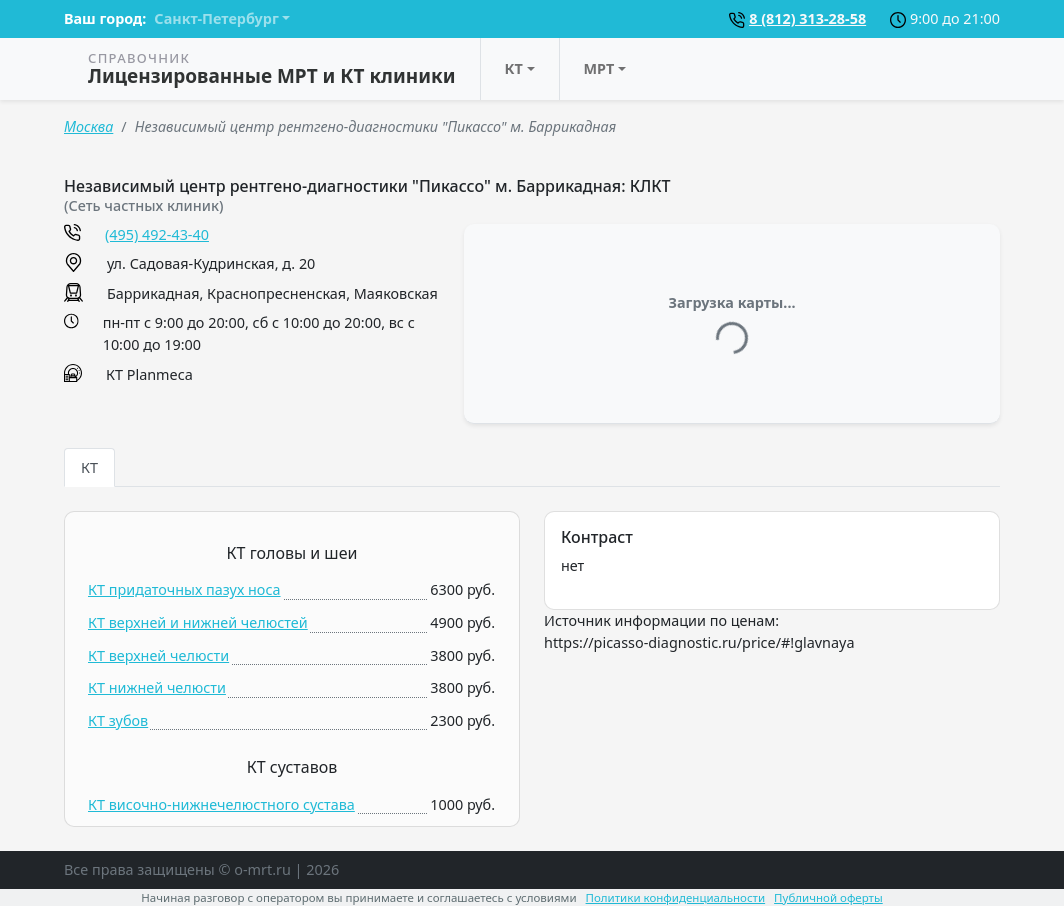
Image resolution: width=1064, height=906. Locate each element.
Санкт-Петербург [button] (216, 18)
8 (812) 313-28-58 (807, 18)
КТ (514, 68)
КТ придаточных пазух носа (184, 589)
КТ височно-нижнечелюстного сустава (221, 804)
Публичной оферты (828, 897)
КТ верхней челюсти (158, 655)
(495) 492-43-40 (157, 234)
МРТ (599, 68)
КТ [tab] (89, 467)
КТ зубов (118, 720)
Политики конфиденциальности (676, 897)
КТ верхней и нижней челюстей (198, 622)
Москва (88, 126)
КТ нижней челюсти (157, 687)
